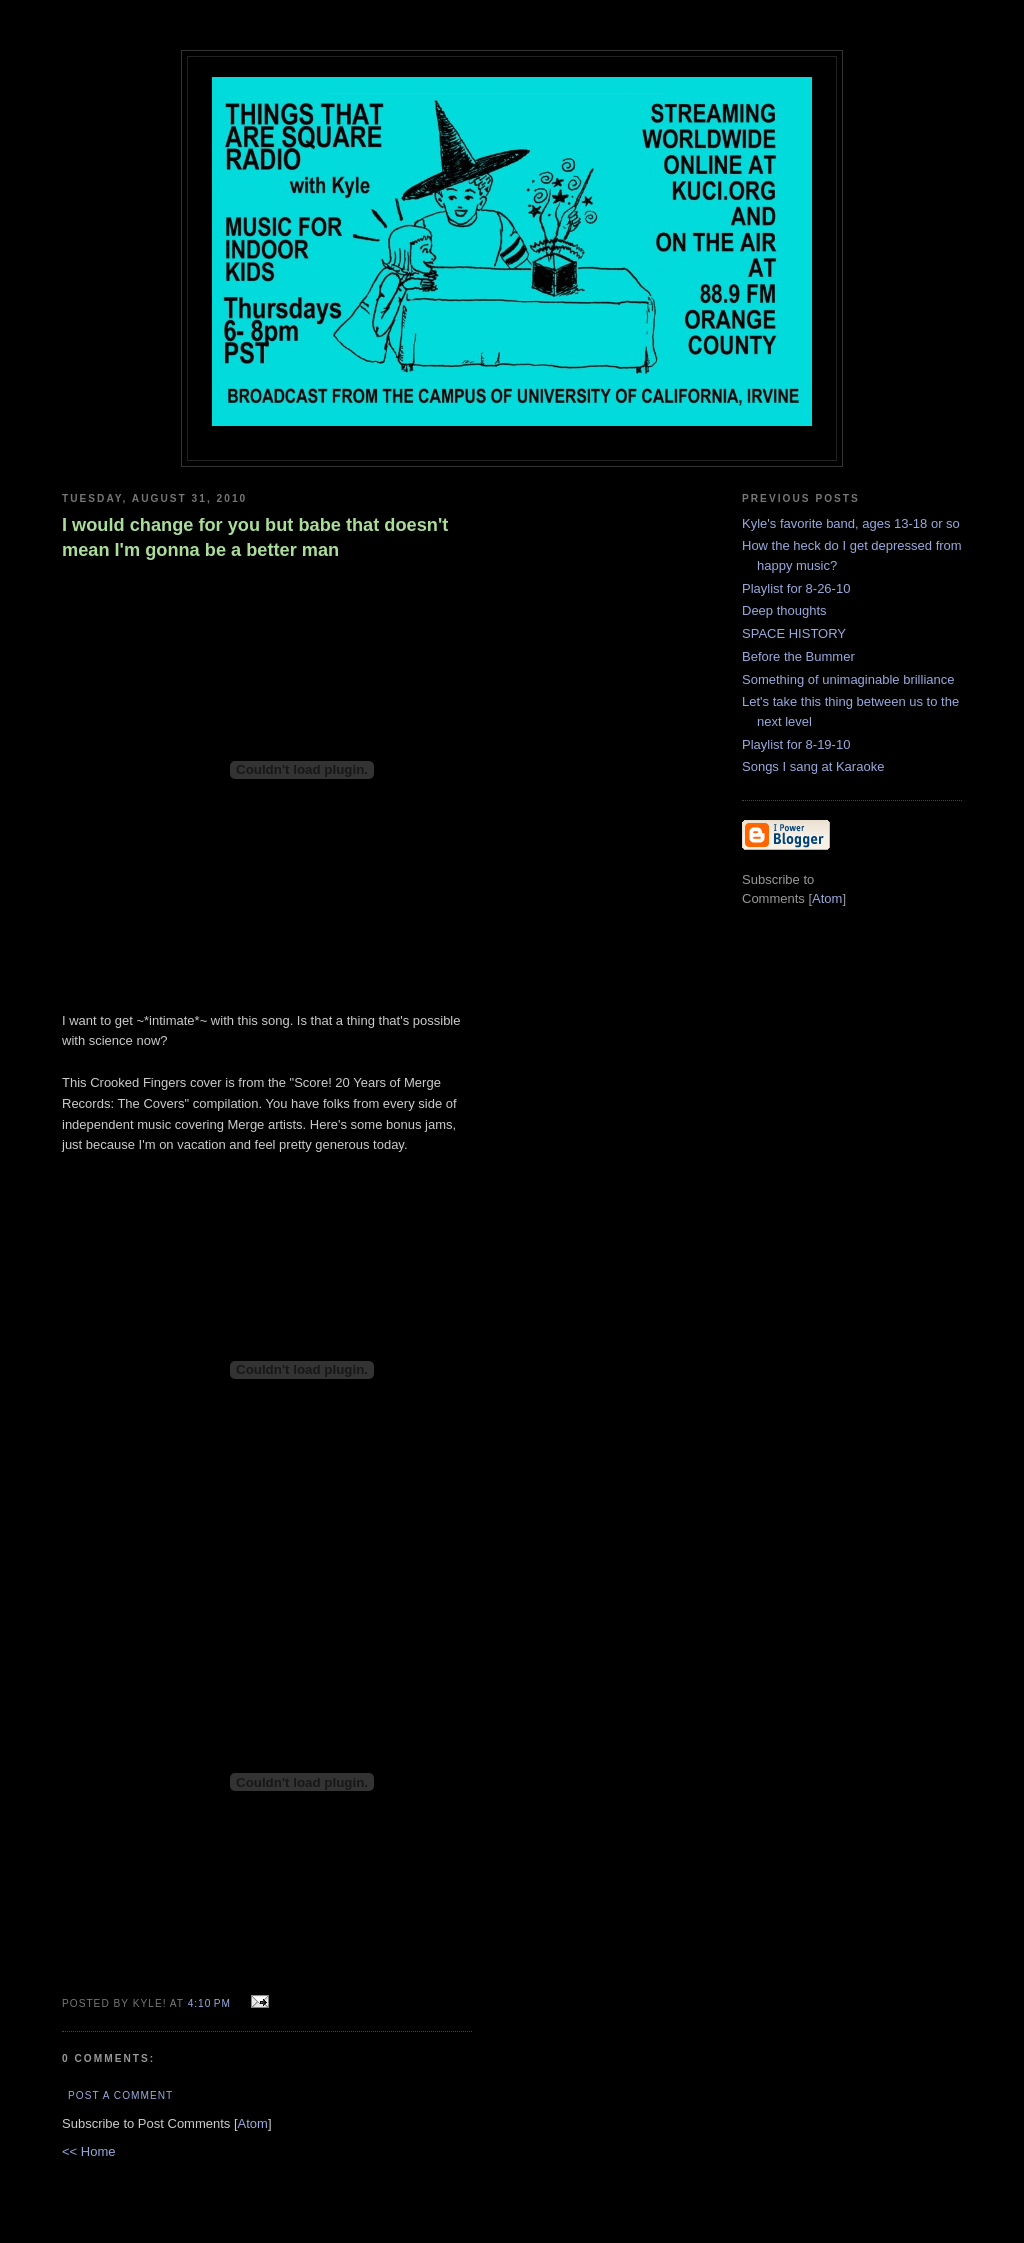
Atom (253, 2123)
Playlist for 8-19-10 (796, 744)
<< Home (88, 2151)
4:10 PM (211, 2003)
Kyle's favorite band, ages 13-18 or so (851, 523)
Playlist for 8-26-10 (796, 588)
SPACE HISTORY (794, 633)
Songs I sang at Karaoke (813, 766)
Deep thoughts (784, 610)
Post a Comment (120, 2095)
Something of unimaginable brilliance (848, 679)
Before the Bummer (798, 656)
